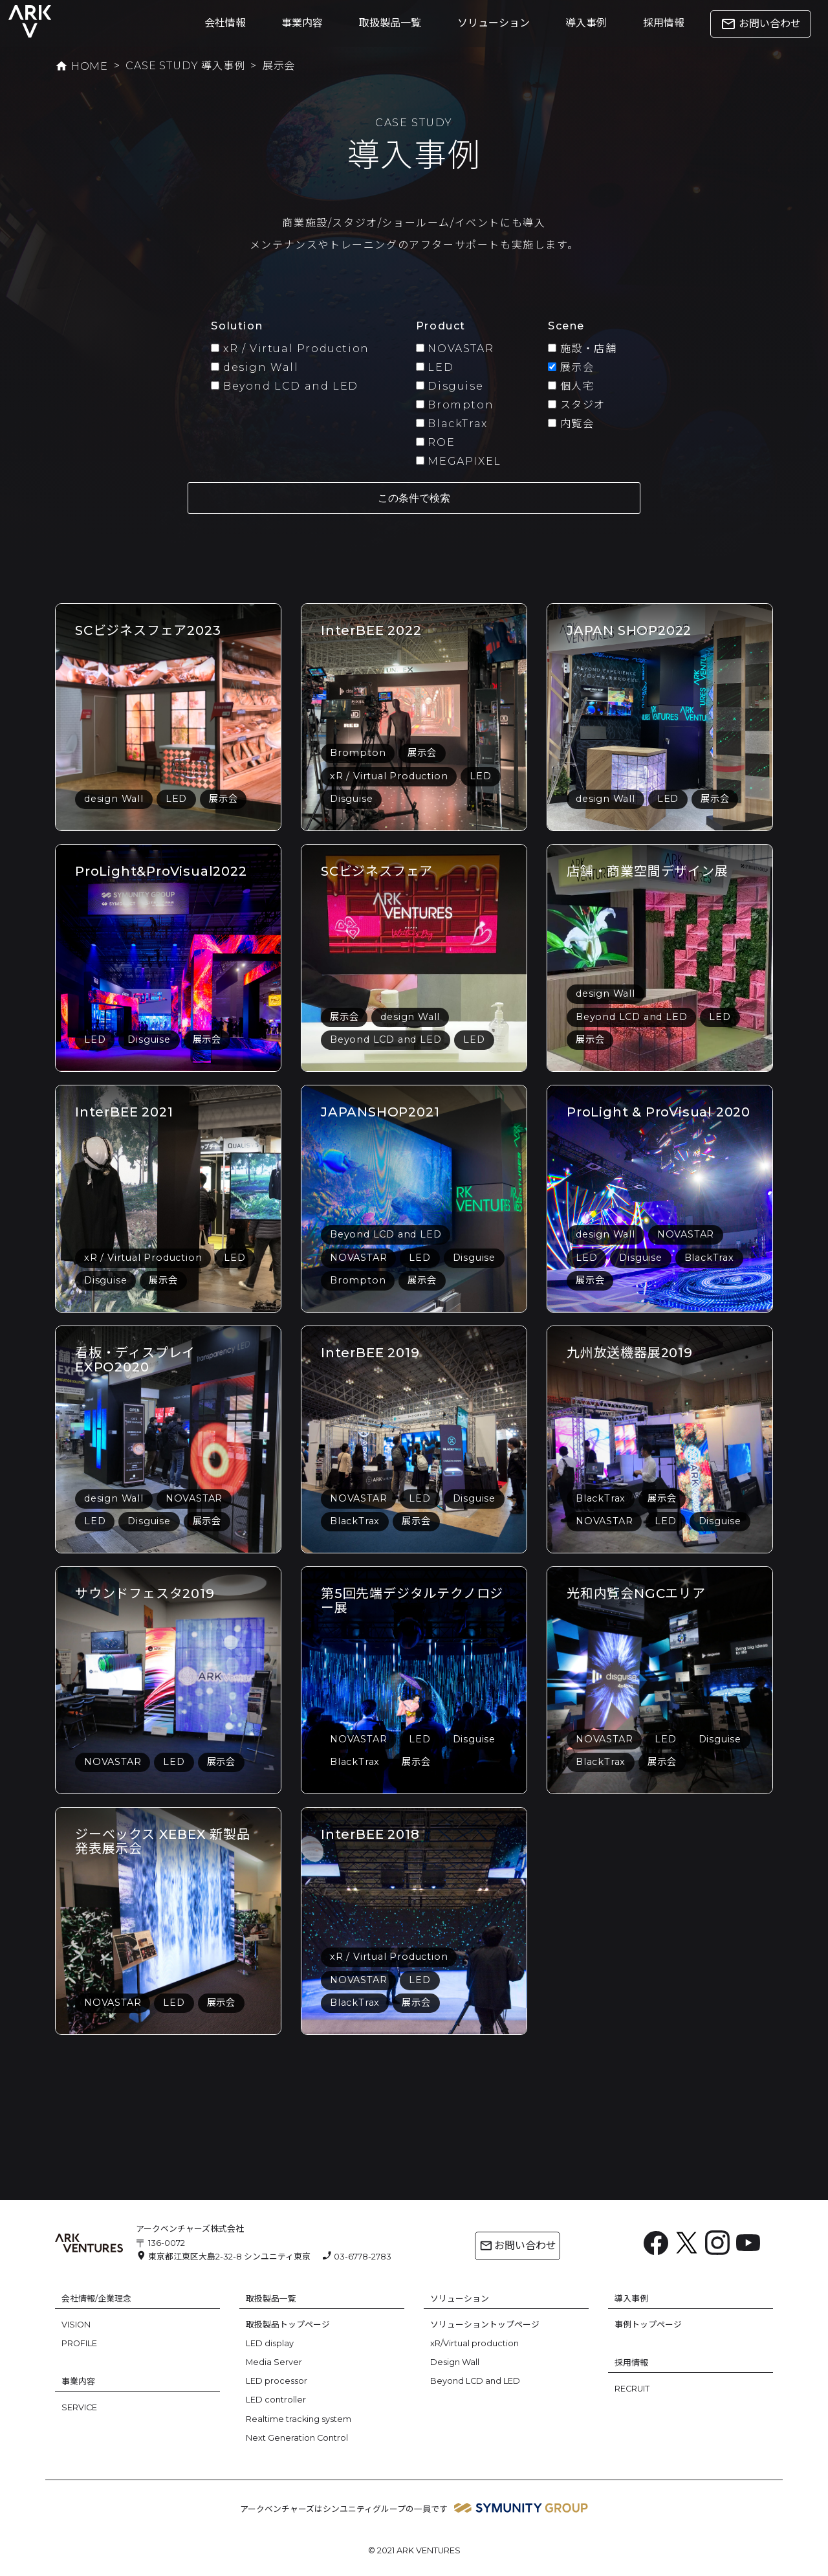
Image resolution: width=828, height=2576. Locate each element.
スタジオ (576, 405)
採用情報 (663, 23)
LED (434, 367)
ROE (435, 442)
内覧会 (571, 423)
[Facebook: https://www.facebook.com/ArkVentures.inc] (656, 2242)
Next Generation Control (297, 2438)
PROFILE (79, 2343)
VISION (76, 2324)
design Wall (254, 367)
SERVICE (79, 2407)
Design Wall (454, 2362)
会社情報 (225, 23)
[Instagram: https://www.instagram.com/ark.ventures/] (717, 2242)
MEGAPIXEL (458, 461)
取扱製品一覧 (390, 23)
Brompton (455, 405)
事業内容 (302, 23)
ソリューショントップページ (484, 2324)
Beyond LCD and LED (284, 386)
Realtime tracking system (298, 2419)
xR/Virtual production (474, 2343)
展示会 (571, 367)
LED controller (276, 2399)
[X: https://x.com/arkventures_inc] (687, 2242)
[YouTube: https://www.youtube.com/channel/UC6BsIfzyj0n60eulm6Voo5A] (748, 2242)
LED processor (276, 2381)
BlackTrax (452, 423)
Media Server (274, 2362)
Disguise (449, 386)
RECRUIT (632, 2388)
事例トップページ (648, 2324)
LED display (270, 2343)
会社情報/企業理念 (96, 2299)
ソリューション (493, 23)
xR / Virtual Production (290, 348)
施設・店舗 (582, 348)
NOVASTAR (455, 348)
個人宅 (571, 386)
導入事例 (586, 23)
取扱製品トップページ (288, 2324)
